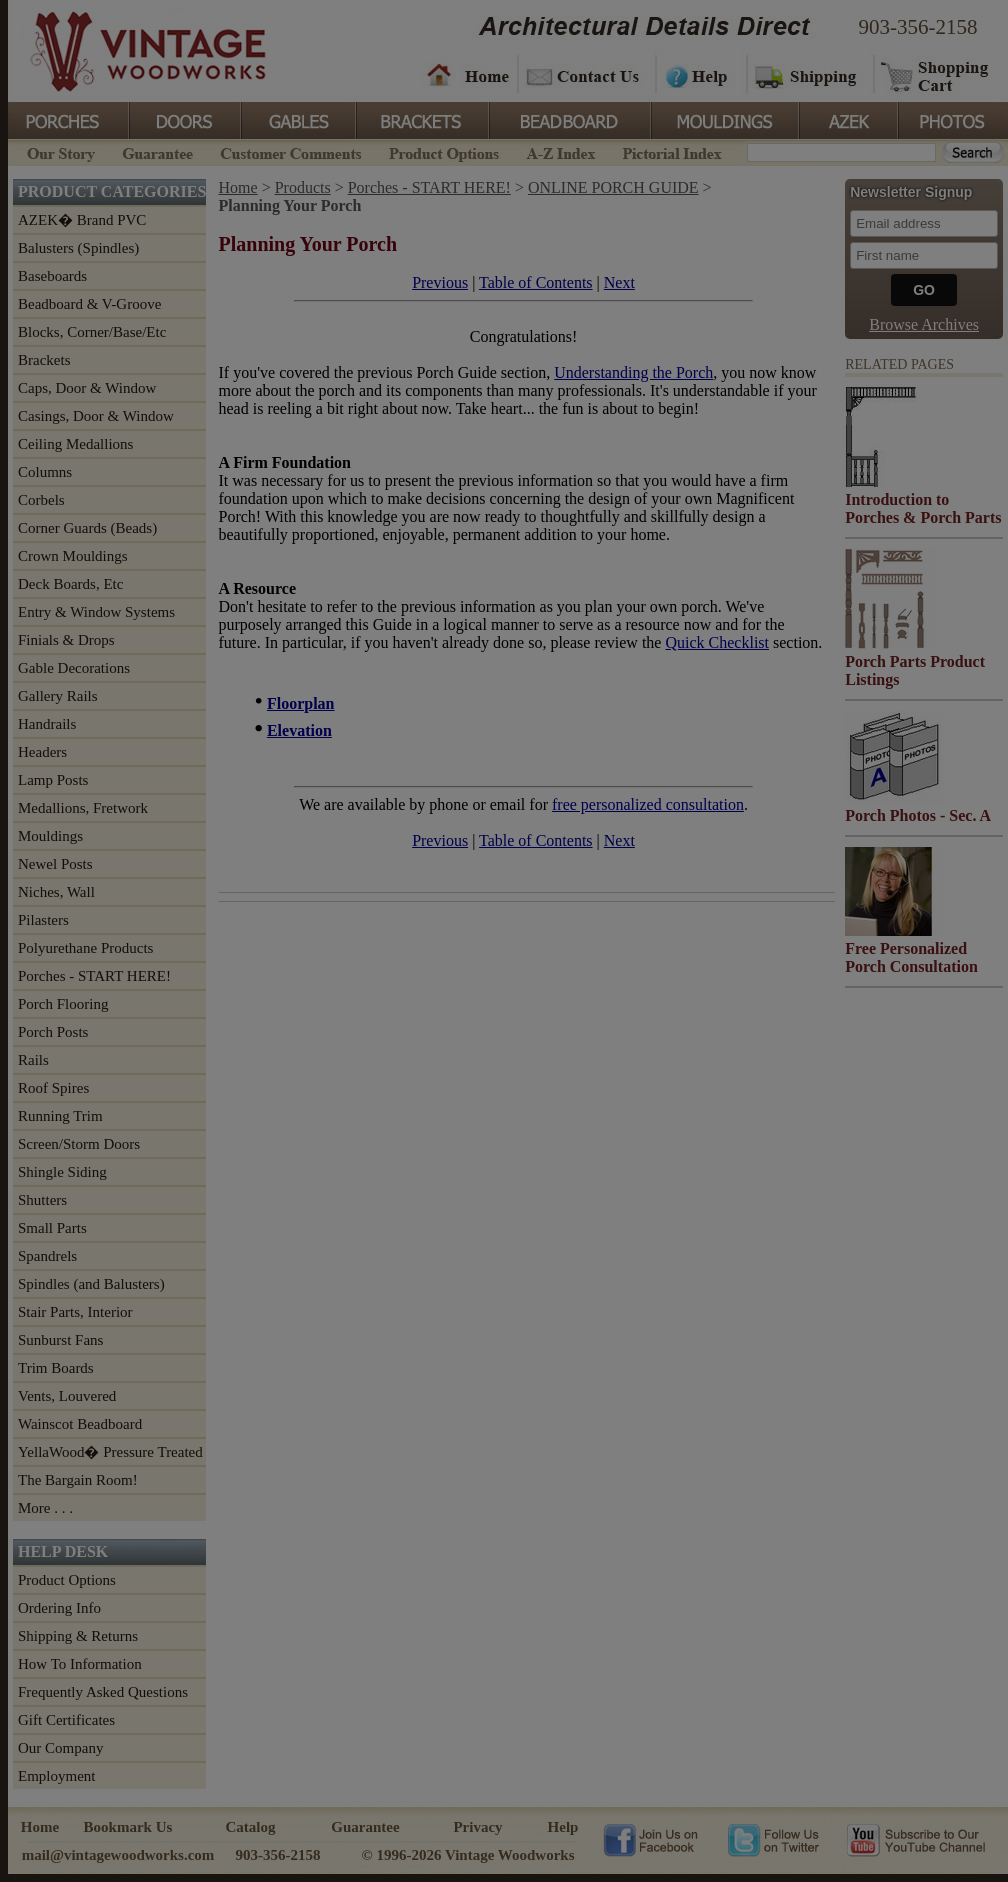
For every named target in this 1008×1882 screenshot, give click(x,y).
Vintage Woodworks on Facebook (650, 1839)
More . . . (45, 1508)
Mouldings (723, 119)
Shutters (42, 1200)
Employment (57, 1776)
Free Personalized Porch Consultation (911, 957)
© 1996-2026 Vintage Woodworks (467, 1855)
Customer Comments (290, 151)
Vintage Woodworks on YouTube (915, 1839)
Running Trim (60, 1116)
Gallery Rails (58, 696)
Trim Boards (56, 1368)
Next (619, 282)
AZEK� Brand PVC (82, 220)
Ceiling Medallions (75, 444)
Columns (45, 472)
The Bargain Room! (78, 1480)
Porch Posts (53, 1032)
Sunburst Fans (60, 1340)
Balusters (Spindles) (78, 248)
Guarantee (158, 151)
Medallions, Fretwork (83, 808)
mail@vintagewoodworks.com (118, 1855)
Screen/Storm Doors (79, 1144)
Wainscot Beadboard (80, 1424)
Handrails (47, 724)
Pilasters (43, 920)
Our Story (58, 151)
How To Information (80, 1664)
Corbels (41, 500)
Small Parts (52, 1228)
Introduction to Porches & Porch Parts (923, 508)
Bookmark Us (128, 1827)
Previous (440, 282)
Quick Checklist (717, 642)
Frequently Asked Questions (103, 1692)
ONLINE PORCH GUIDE (613, 187)
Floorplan (301, 703)
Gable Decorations (74, 668)
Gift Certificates (66, 1720)
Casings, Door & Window (96, 416)
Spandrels (47, 1256)
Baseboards (52, 276)
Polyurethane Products (85, 948)
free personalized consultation (648, 804)
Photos (952, 119)
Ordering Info (59, 1608)
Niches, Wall (56, 892)
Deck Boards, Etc (70, 584)
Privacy (477, 1827)
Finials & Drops (66, 640)
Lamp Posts (53, 780)
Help (698, 75)
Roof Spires (53, 1088)
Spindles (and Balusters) (91, 1284)
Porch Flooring (63, 1004)
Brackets (420, 119)
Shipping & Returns (78, 1636)
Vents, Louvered (67, 1396)
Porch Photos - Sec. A (918, 815)
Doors (184, 119)
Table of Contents (536, 282)
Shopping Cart (935, 75)
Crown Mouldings (73, 556)
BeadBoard (568, 119)
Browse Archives (924, 324)
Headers (42, 752)
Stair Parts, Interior (75, 1312)
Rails (33, 1060)
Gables (297, 119)
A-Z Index (560, 151)
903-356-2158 (918, 27)
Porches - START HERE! (94, 976)
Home (468, 75)
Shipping (808, 75)
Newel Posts (55, 864)
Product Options (443, 151)
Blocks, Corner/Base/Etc (92, 332)
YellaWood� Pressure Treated (110, 1452)
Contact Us (585, 75)
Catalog (251, 1827)
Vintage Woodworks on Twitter (775, 1839)
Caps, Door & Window (87, 388)
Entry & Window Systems (96, 612)
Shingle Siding (62, 1172)
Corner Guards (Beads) (87, 528)
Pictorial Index (670, 151)
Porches (68, 119)
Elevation (299, 730)
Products (303, 187)
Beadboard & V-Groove (89, 304)
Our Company (60, 1748)
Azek (847, 119)
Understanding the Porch (633, 372)
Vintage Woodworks (133, 50)
